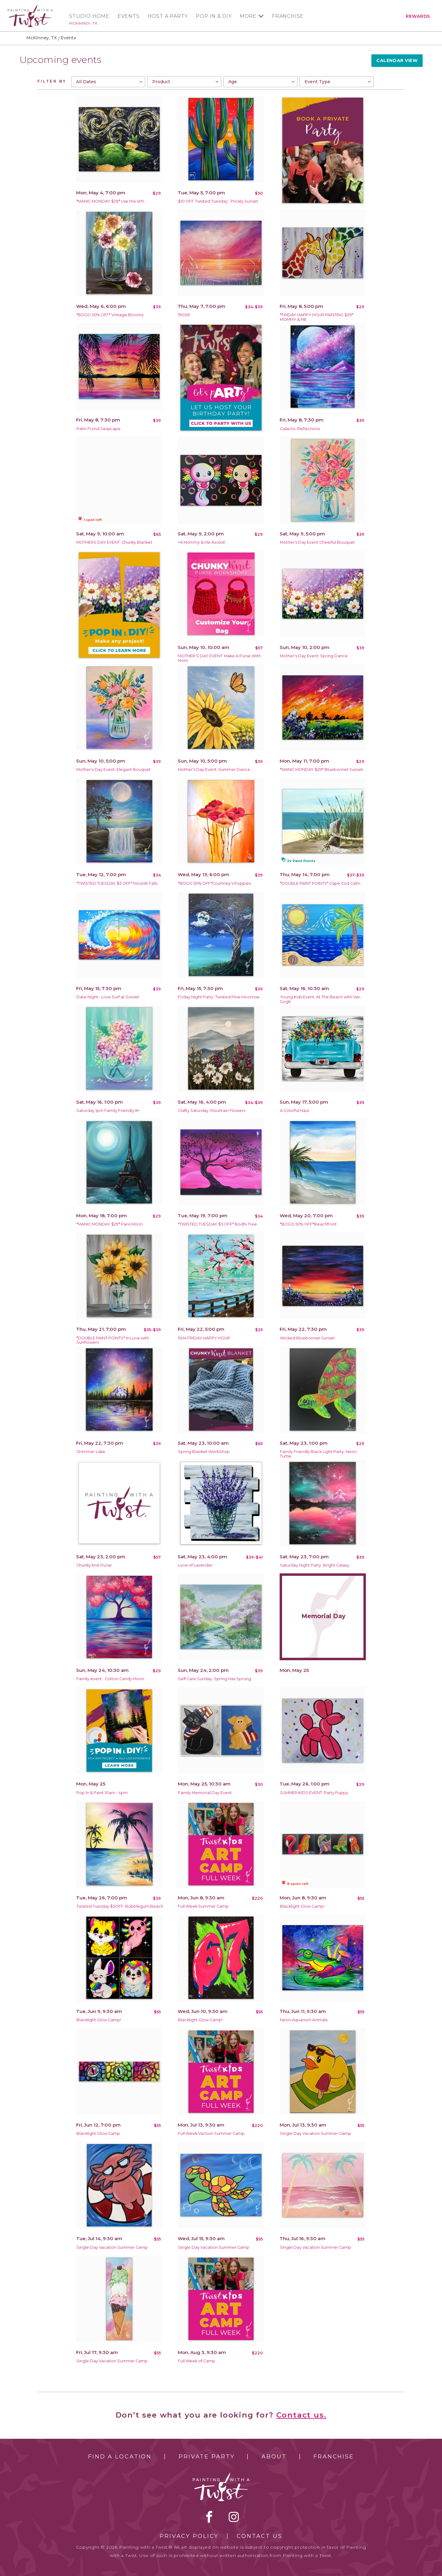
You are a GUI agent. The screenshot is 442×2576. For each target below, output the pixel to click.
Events (129, 16)
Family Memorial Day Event (205, 1792)
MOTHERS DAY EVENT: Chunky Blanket (114, 542)
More (248, 16)
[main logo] (30, 7)
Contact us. (301, 2415)
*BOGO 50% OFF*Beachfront (308, 1224)
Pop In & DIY (214, 16)
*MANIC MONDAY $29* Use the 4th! (110, 201)
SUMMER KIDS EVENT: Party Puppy (314, 1792)
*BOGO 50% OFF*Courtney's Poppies (214, 883)
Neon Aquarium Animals (304, 2020)
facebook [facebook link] (209, 2517)
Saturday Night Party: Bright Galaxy (314, 1565)
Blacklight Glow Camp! (302, 1906)
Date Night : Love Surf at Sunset (107, 997)
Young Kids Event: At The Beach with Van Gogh (320, 999)
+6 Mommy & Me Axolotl (201, 542)
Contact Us (259, 2536)
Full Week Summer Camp (203, 1906)
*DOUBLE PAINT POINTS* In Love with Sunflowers (112, 1340)
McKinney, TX (83, 23)
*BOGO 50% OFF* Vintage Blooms (109, 315)
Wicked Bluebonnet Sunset (307, 1338)
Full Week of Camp (196, 2361)
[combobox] (108, 81)
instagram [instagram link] (234, 2517)
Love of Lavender (195, 1565)
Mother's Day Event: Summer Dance (214, 769)
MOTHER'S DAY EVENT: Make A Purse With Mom (219, 658)
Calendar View (396, 60)
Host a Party (168, 16)
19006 (184, 315)
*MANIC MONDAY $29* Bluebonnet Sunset (321, 769)
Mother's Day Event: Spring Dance (314, 656)
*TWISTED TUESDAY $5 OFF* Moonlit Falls (116, 883)
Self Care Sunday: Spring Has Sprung (214, 1679)
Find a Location (120, 2456)
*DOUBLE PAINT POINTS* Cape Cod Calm (320, 883)
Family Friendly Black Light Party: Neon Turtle (318, 1454)
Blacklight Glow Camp (98, 2133)
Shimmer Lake (90, 1451)
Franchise (288, 16)
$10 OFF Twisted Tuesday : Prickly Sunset (218, 201)
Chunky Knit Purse (94, 1565)
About (274, 2456)
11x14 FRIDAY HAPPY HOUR (204, 1338)
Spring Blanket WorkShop (204, 1451)
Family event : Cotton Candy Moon (110, 1679)
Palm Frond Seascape (98, 428)
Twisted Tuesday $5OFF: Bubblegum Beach (119, 1906)
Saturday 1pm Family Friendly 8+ (108, 1110)
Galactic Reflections (300, 428)
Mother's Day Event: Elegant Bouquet (113, 769)
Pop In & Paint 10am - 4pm (102, 1792)
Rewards (418, 16)
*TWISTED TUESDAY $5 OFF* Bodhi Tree (217, 1224)
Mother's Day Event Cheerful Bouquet (317, 542)
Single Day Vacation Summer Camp (315, 2133)
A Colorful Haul (294, 1110)
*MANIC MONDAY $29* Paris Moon (109, 1224)
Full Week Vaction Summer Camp (211, 2133)
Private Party (207, 2456)
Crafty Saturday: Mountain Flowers (211, 1110)
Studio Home (89, 16)
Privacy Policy (189, 2536)
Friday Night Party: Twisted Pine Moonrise (219, 997)
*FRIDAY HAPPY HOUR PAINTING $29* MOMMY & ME (316, 317)
